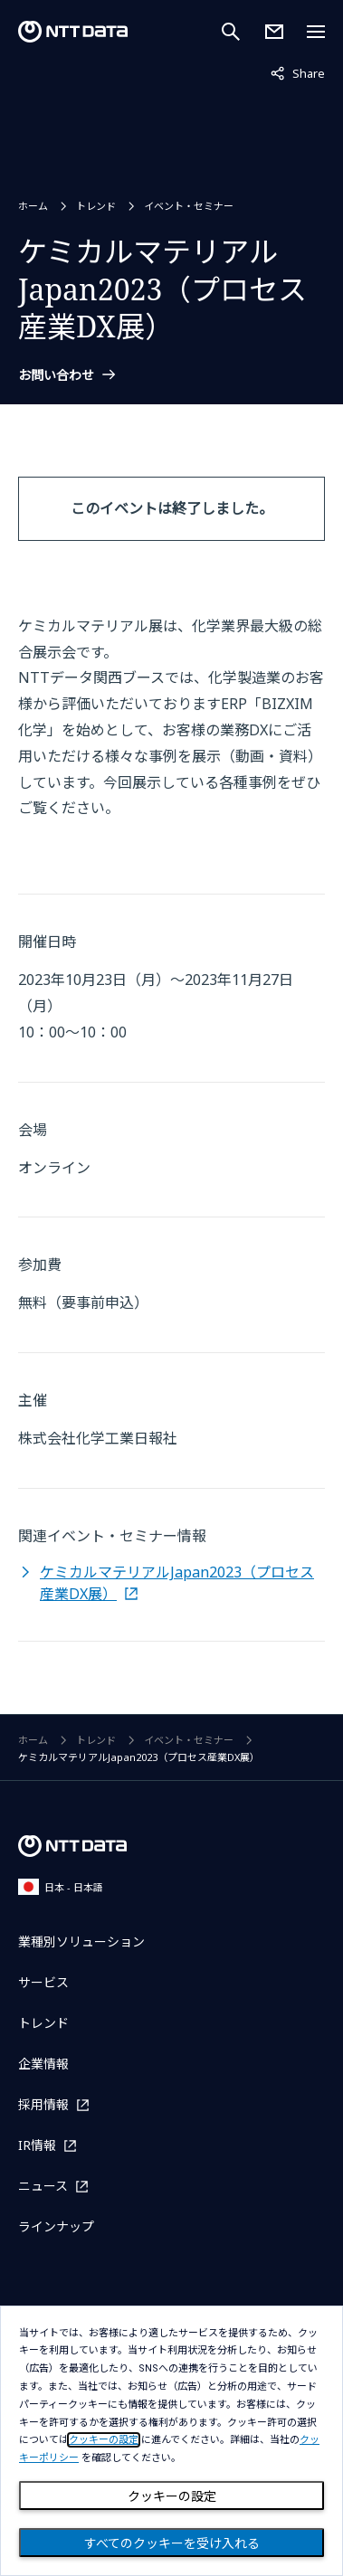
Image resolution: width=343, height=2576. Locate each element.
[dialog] (171, 2441)
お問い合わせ (56, 375)
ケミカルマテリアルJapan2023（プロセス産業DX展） (177, 1583)
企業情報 (43, 2063)
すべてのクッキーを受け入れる (172, 2543)
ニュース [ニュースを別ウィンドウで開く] (43, 2185)
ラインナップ (56, 2226)
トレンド (96, 206)
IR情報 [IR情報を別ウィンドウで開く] (37, 2145)
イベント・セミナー (188, 206)
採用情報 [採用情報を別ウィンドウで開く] (43, 2104)
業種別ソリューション (81, 1941)
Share (298, 72)
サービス (43, 1982)
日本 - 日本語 (60, 1886)
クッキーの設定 (172, 2496)
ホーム (33, 206)
